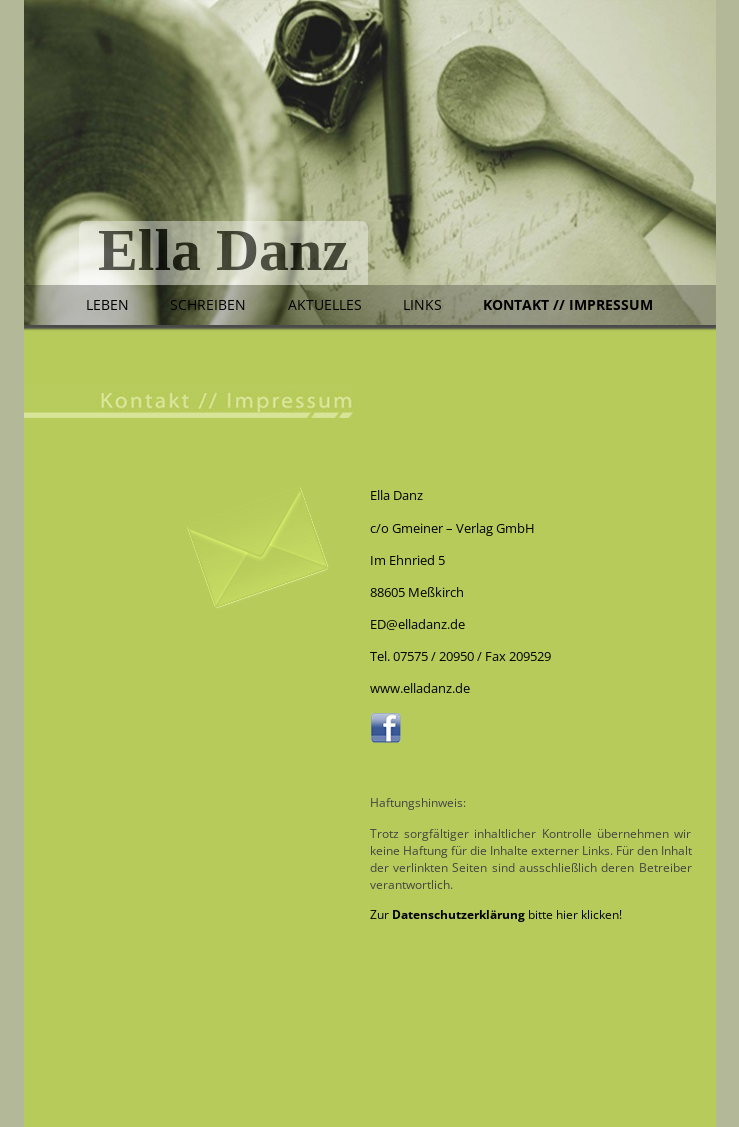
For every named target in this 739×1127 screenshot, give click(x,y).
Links (422, 304)
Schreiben (208, 304)
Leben (107, 304)
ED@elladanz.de (417, 624)
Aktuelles (325, 304)
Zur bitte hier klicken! (496, 914)
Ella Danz (223, 252)
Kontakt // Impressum (568, 304)
